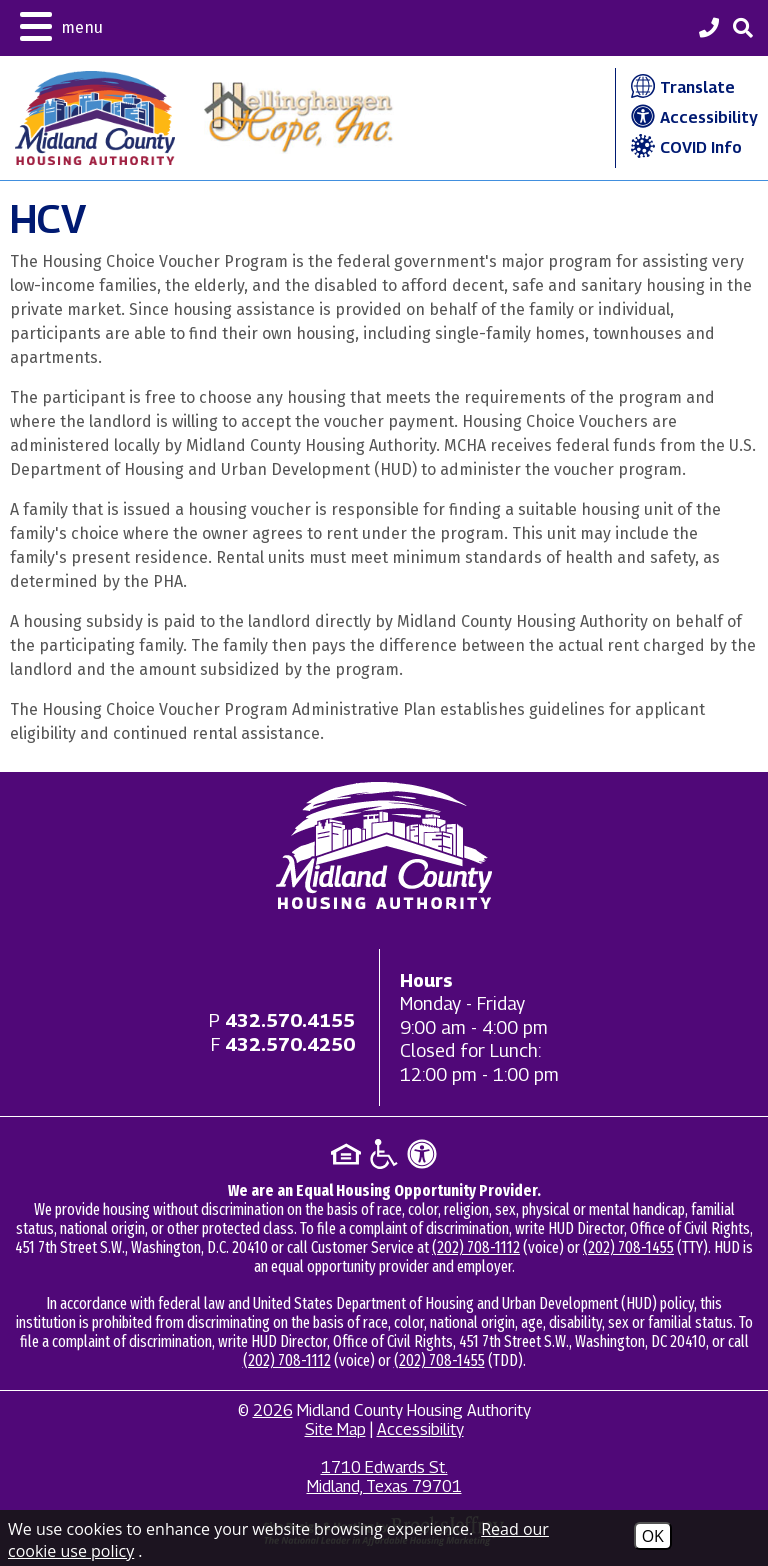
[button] (61, 24)
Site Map (335, 1429)
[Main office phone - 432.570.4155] (290, 1020)
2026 (273, 1410)
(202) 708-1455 (628, 1247)
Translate (680, 87)
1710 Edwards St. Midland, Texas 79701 (384, 1477)
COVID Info (684, 147)
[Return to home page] (384, 845)
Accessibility (692, 117)
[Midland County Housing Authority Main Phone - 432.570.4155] (709, 29)
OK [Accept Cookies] (653, 1536)
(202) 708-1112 (476, 1247)
